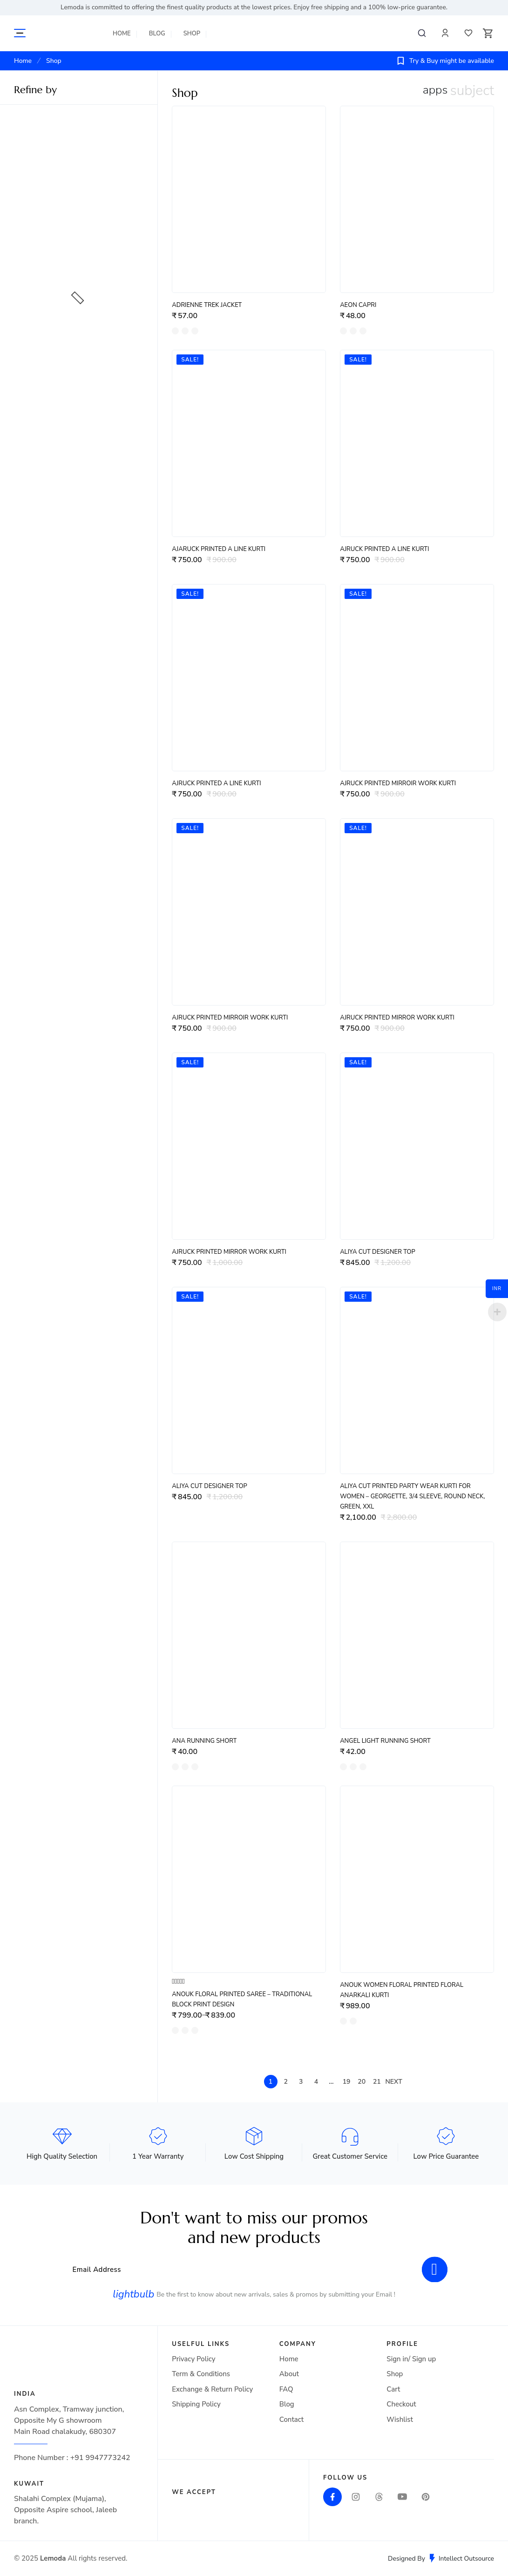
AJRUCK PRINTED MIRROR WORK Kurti (397, 1017)
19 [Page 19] (347, 2081)
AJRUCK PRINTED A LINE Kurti (384, 549)
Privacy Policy (193, 2359)
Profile (445, 33)
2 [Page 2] (285, 2081)
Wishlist (468, 33)
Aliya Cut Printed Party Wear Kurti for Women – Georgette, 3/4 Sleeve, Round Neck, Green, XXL (412, 1496)
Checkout (401, 2404)
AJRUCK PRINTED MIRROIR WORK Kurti (398, 783)
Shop (191, 33)
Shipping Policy (196, 2404)
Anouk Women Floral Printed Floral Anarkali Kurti (401, 1990)
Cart (393, 2389)
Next (393, 2081)
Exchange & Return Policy (212, 2389)
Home (122, 33)
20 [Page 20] (362, 2081)
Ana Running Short (204, 1741)
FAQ (286, 2389)
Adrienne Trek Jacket (207, 305)
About (289, 2374)
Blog (157, 33)
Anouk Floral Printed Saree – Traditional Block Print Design (242, 1999)
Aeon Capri (358, 305)
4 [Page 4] (316, 2081)
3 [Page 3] (301, 2081)
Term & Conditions (201, 2374)
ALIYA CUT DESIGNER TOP (377, 1252)
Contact (291, 2419)
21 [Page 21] (377, 2081)
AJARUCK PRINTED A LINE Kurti (218, 549)
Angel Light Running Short (385, 1741)
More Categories (20, 33)
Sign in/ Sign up (411, 2359)
